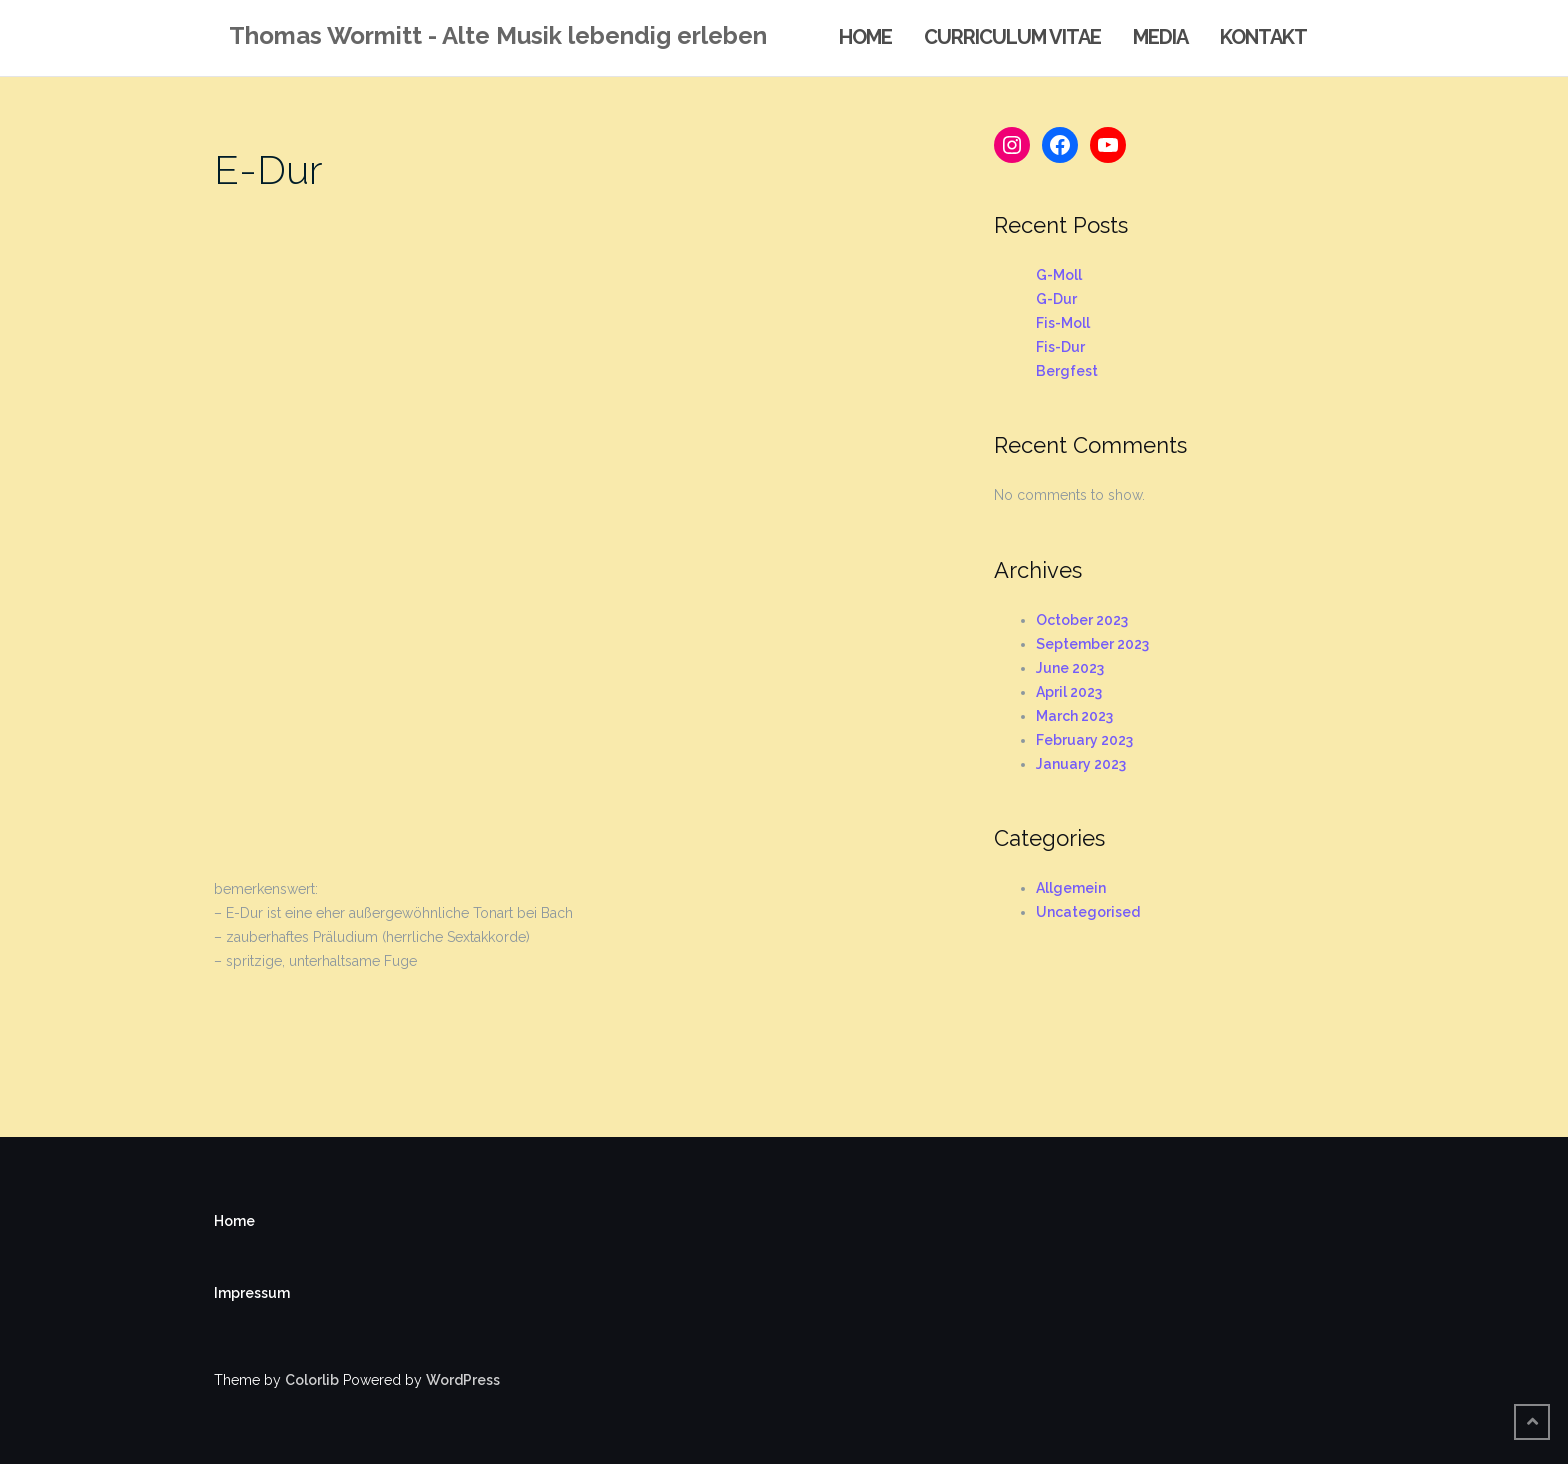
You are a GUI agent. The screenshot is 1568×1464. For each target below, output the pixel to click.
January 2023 (1081, 764)
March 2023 (1074, 716)
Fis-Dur (1060, 347)
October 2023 (1082, 620)
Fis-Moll (1063, 323)
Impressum (252, 1293)
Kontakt (1263, 37)
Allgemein (1071, 888)
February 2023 (1084, 740)
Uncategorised (1088, 912)
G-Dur (1056, 299)
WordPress (463, 1380)
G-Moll (1059, 275)
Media (1160, 37)
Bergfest (1067, 371)
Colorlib (312, 1380)
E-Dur (268, 169)
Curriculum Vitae (1012, 37)
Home (865, 37)
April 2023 (1069, 692)
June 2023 (1070, 668)
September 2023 (1092, 644)
